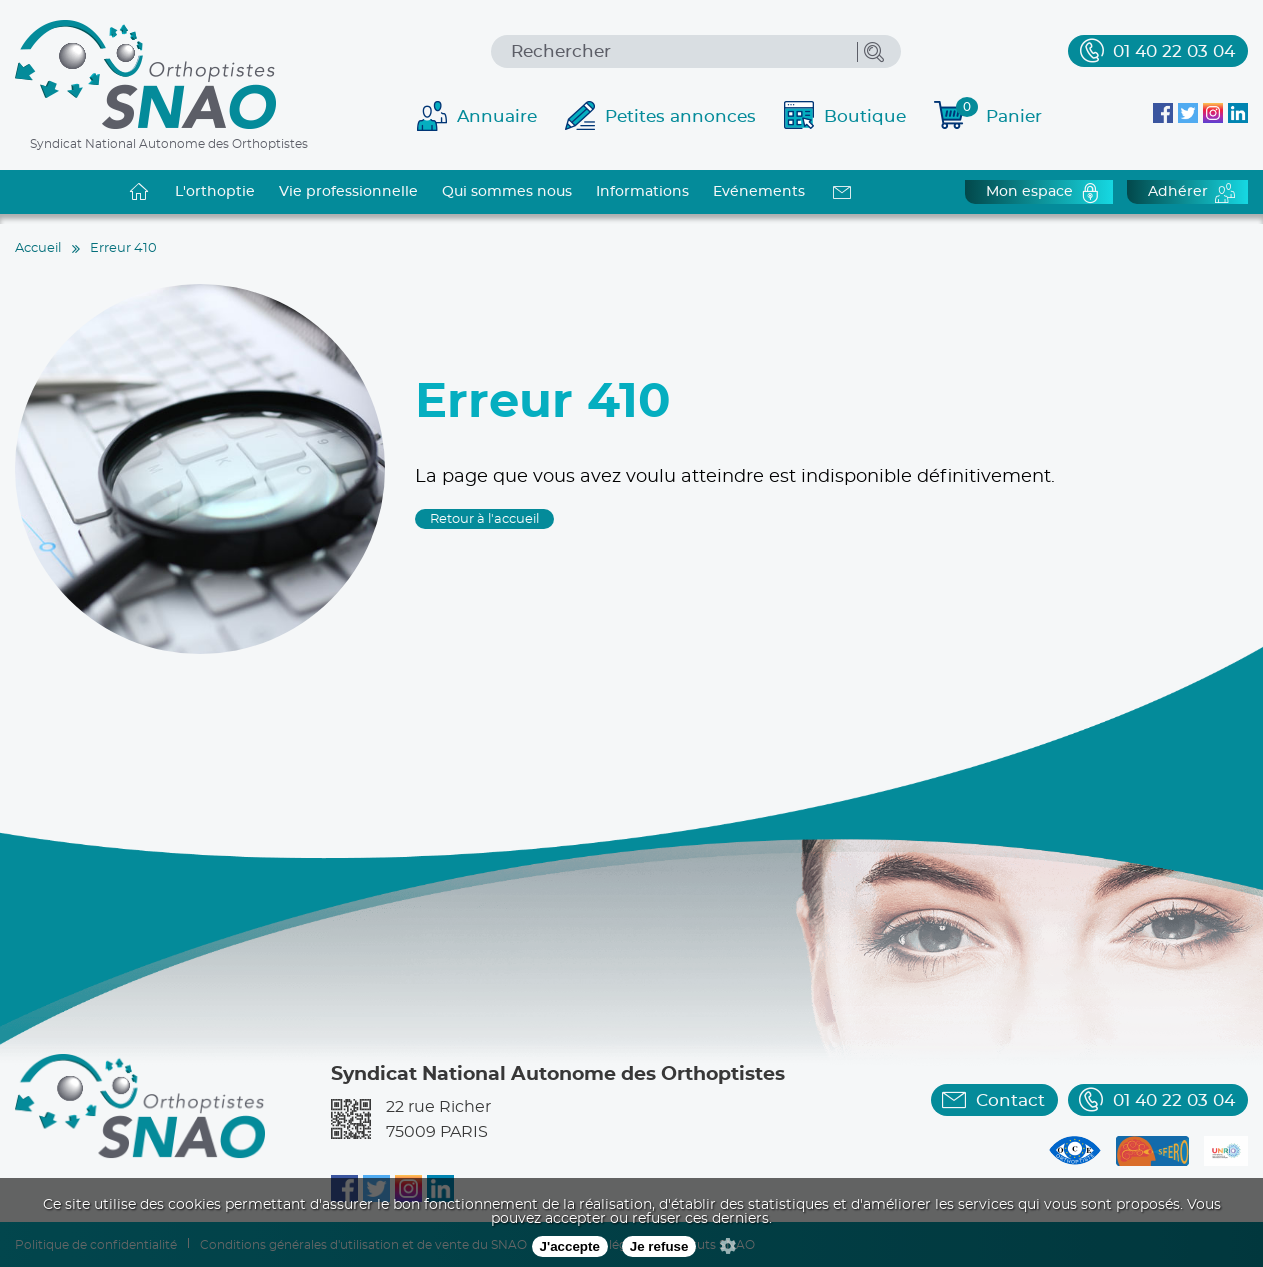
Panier (999, 114)
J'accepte (570, 1246)
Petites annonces (680, 116)
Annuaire (497, 116)
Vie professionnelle (348, 192)
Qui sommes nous (507, 192)
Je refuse (659, 1246)
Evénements (759, 192)
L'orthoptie (215, 192)
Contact (1010, 1100)
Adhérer (1178, 192)
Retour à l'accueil (484, 519)
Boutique (865, 116)
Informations (642, 192)
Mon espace (1029, 192)
